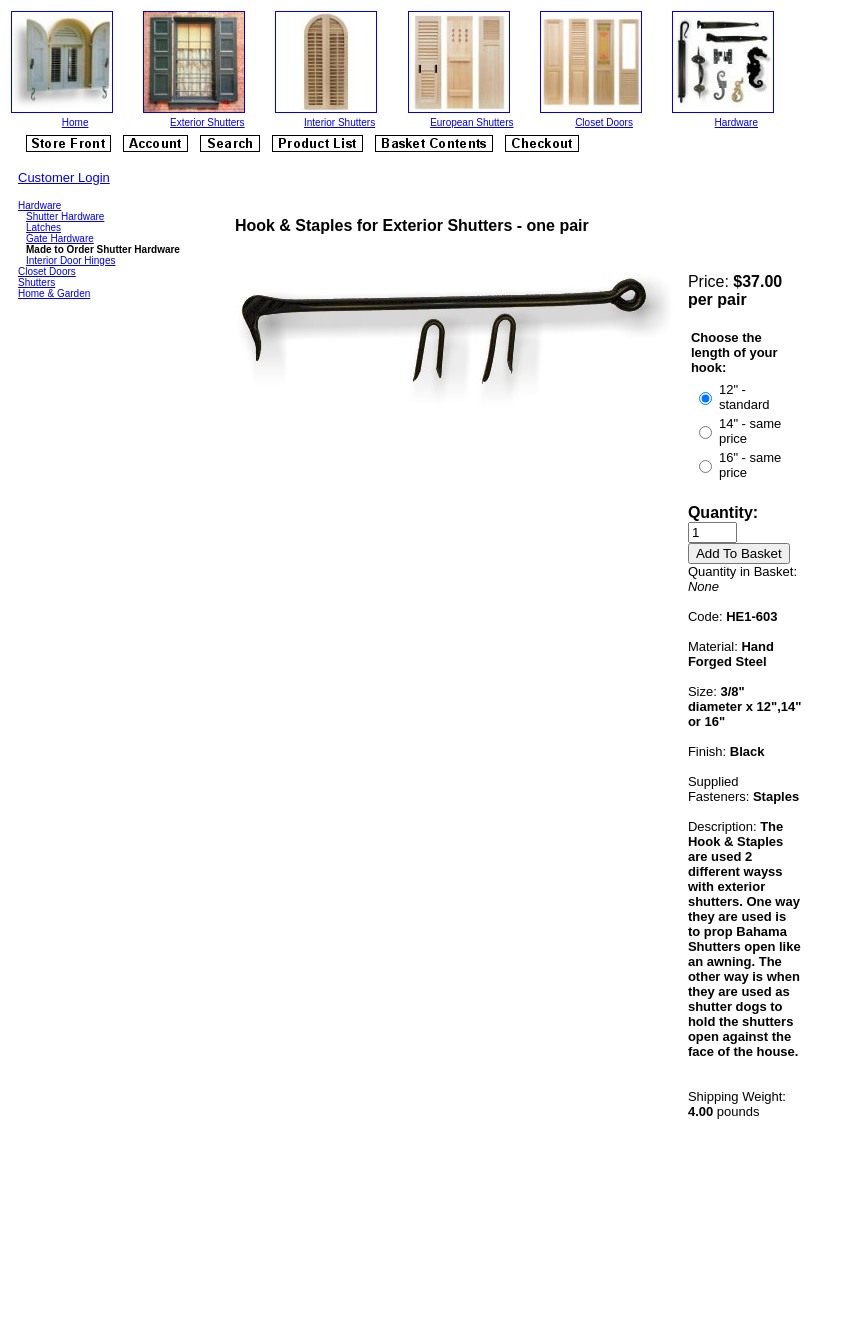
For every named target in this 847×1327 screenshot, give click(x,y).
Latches (43, 227)
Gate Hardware (60, 238)
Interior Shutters (339, 122)
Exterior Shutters (207, 122)
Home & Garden (54, 293)
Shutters (36, 282)
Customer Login (64, 177)
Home (75, 122)
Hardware (736, 122)
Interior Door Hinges (70, 260)
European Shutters (471, 122)
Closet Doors (604, 122)
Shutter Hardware (65, 216)
